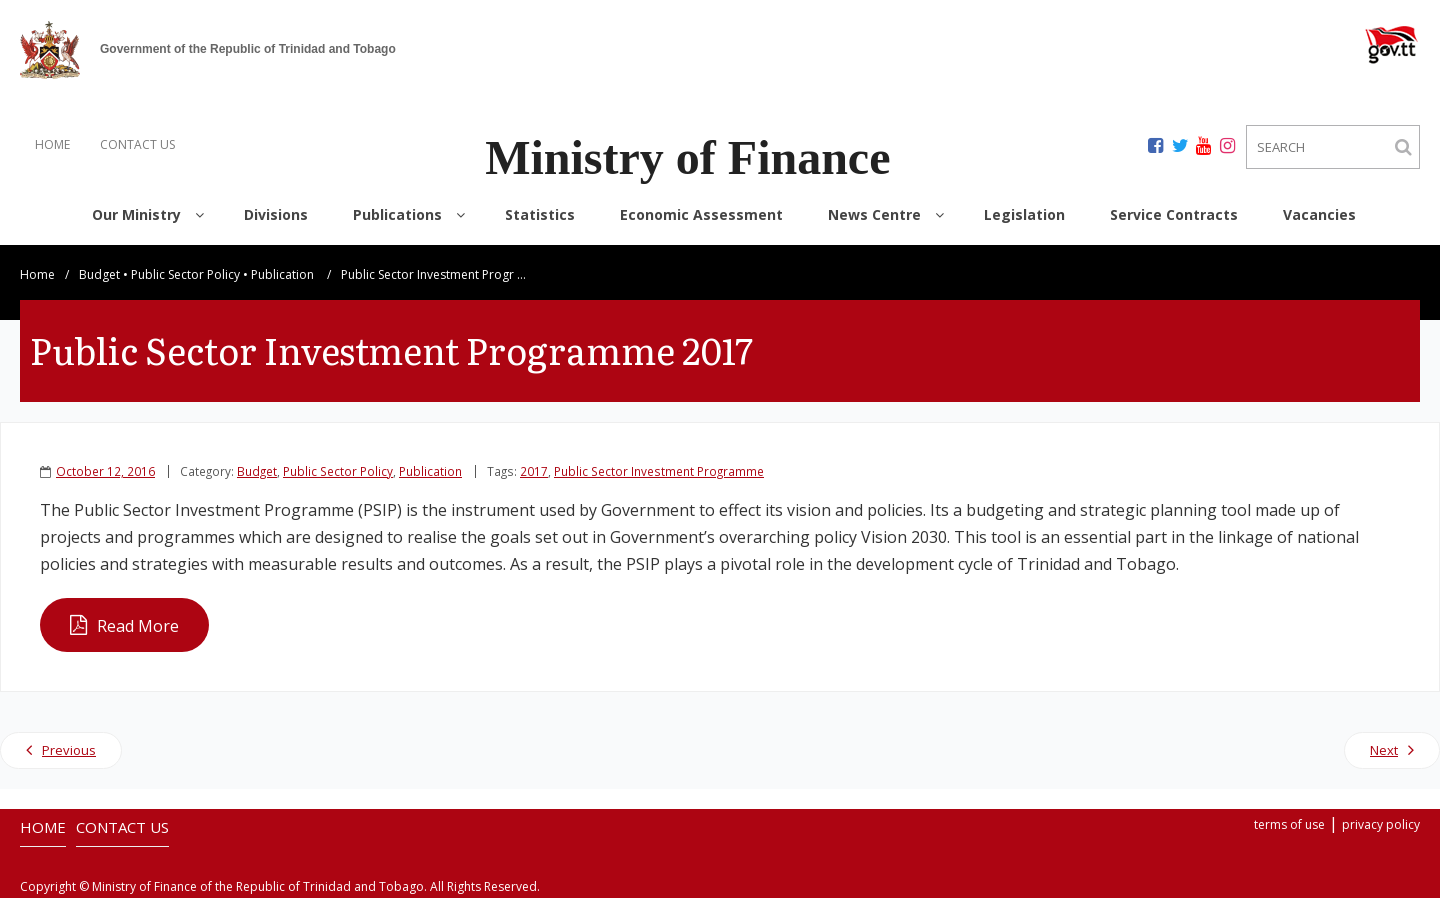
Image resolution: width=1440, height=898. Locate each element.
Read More (138, 626)
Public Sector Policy (185, 274)
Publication (282, 274)
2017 (534, 471)
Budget (99, 274)
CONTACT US (137, 144)
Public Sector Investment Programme (659, 471)
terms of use (1289, 824)
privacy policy (1381, 824)
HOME (52, 144)
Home (37, 274)
